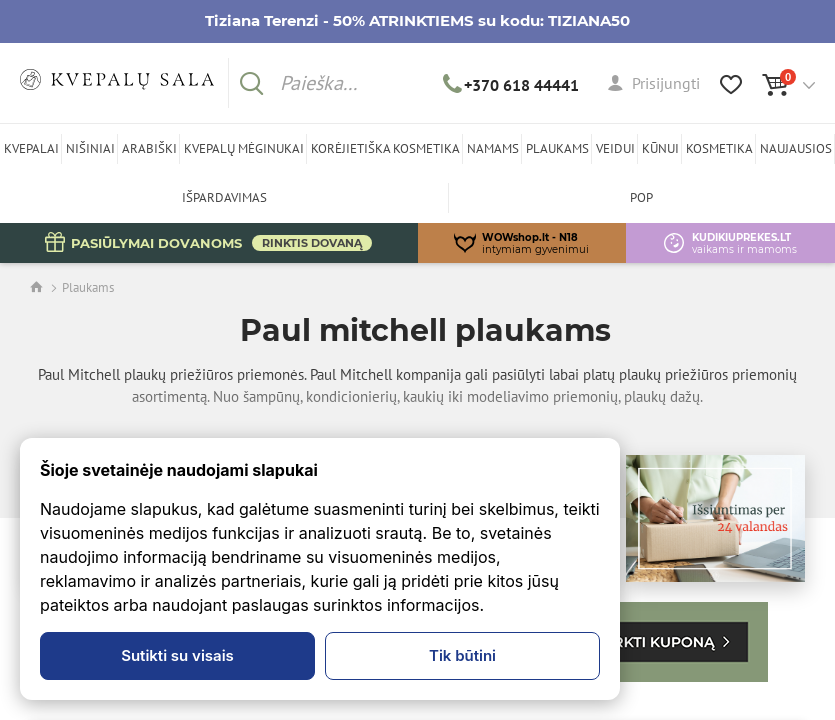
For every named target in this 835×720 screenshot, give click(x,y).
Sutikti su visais (177, 655)
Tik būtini (462, 655)
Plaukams (88, 287)
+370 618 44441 (511, 85)
